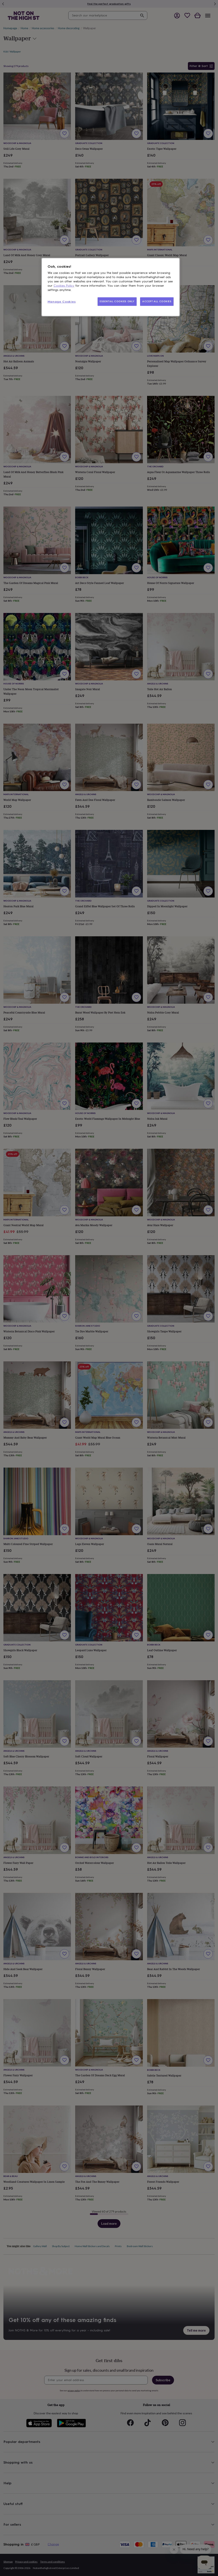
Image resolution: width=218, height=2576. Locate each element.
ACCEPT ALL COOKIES (156, 301)
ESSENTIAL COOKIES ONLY (117, 301)
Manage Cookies (62, 301)
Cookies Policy (64, 285)
